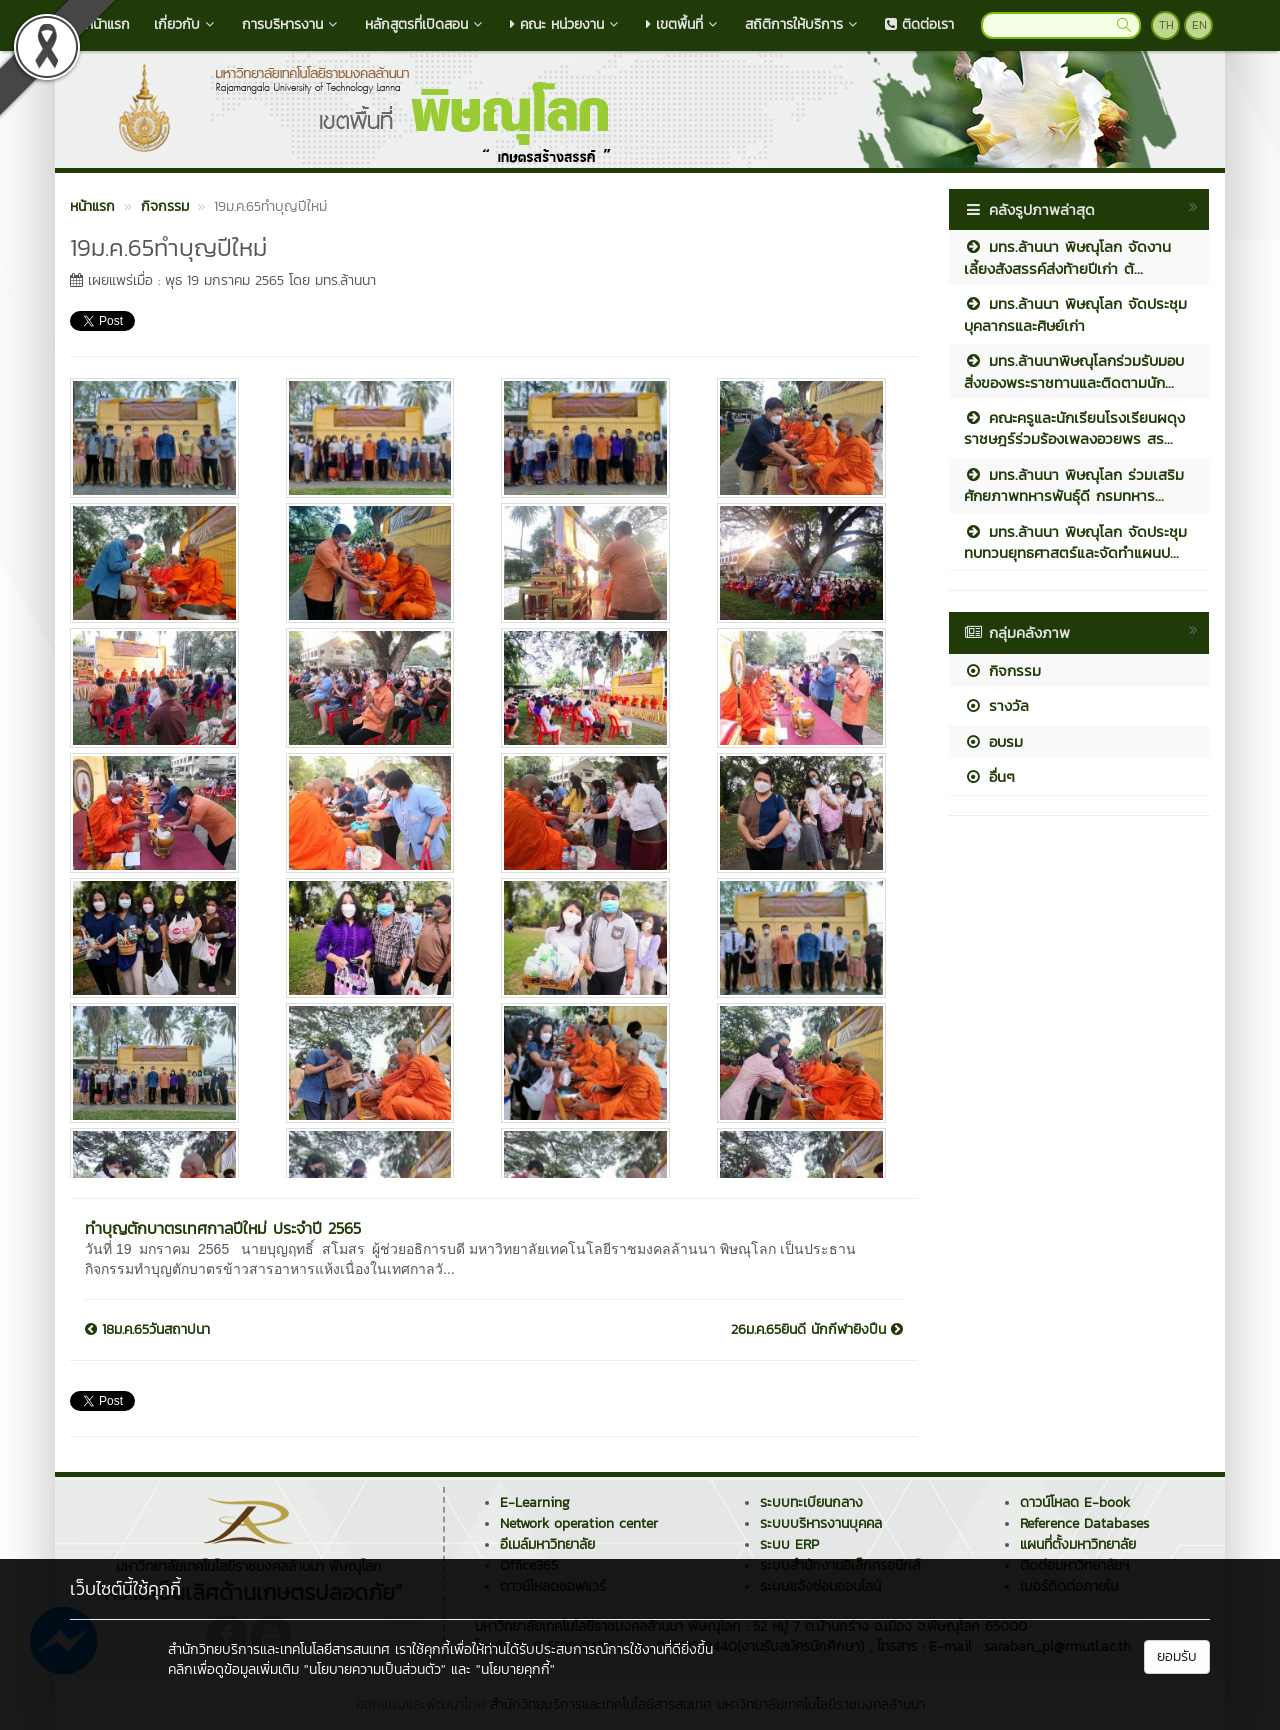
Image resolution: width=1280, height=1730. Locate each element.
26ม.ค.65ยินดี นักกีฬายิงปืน (817, 1330)
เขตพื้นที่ (683, 24)
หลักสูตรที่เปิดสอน (425, 24)
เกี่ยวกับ (186, 24)
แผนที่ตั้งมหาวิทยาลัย (1078, 1544)
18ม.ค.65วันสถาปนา (147, 1330)
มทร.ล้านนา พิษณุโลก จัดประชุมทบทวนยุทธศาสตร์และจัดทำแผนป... (1075, 542)
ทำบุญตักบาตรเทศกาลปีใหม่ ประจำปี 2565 (223, 1228)
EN (1199, 25)
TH (1166, 25)
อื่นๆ (989, 776)
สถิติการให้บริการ (803, 24)
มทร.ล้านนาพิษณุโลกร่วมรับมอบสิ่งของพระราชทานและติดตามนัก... (1074, 371)
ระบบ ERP (789, 1544)
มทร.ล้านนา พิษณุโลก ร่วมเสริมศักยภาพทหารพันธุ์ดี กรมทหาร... (1074, 485)
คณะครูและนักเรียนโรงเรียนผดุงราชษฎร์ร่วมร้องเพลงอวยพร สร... (1074, 428)
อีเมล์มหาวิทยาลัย (547, 1544)
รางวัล (996, 705)
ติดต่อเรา (919, 24)
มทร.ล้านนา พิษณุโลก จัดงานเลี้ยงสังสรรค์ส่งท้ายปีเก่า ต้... (1067, 257)
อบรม (993, 741)
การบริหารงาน (291, 24)
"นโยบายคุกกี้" (515, 1669)
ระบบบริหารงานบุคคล (821, 1523)
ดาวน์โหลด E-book (1075, 1502)
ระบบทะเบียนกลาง (811, 1502)
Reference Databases (1084, 1523)
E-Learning (535, 1502)
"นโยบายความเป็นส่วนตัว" (375, 1669)
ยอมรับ (1177, 1656)
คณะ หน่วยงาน (566, 24)
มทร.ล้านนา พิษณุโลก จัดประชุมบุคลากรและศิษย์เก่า (1075, 314)
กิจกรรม (1002, 670)
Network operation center (579, 1523)
